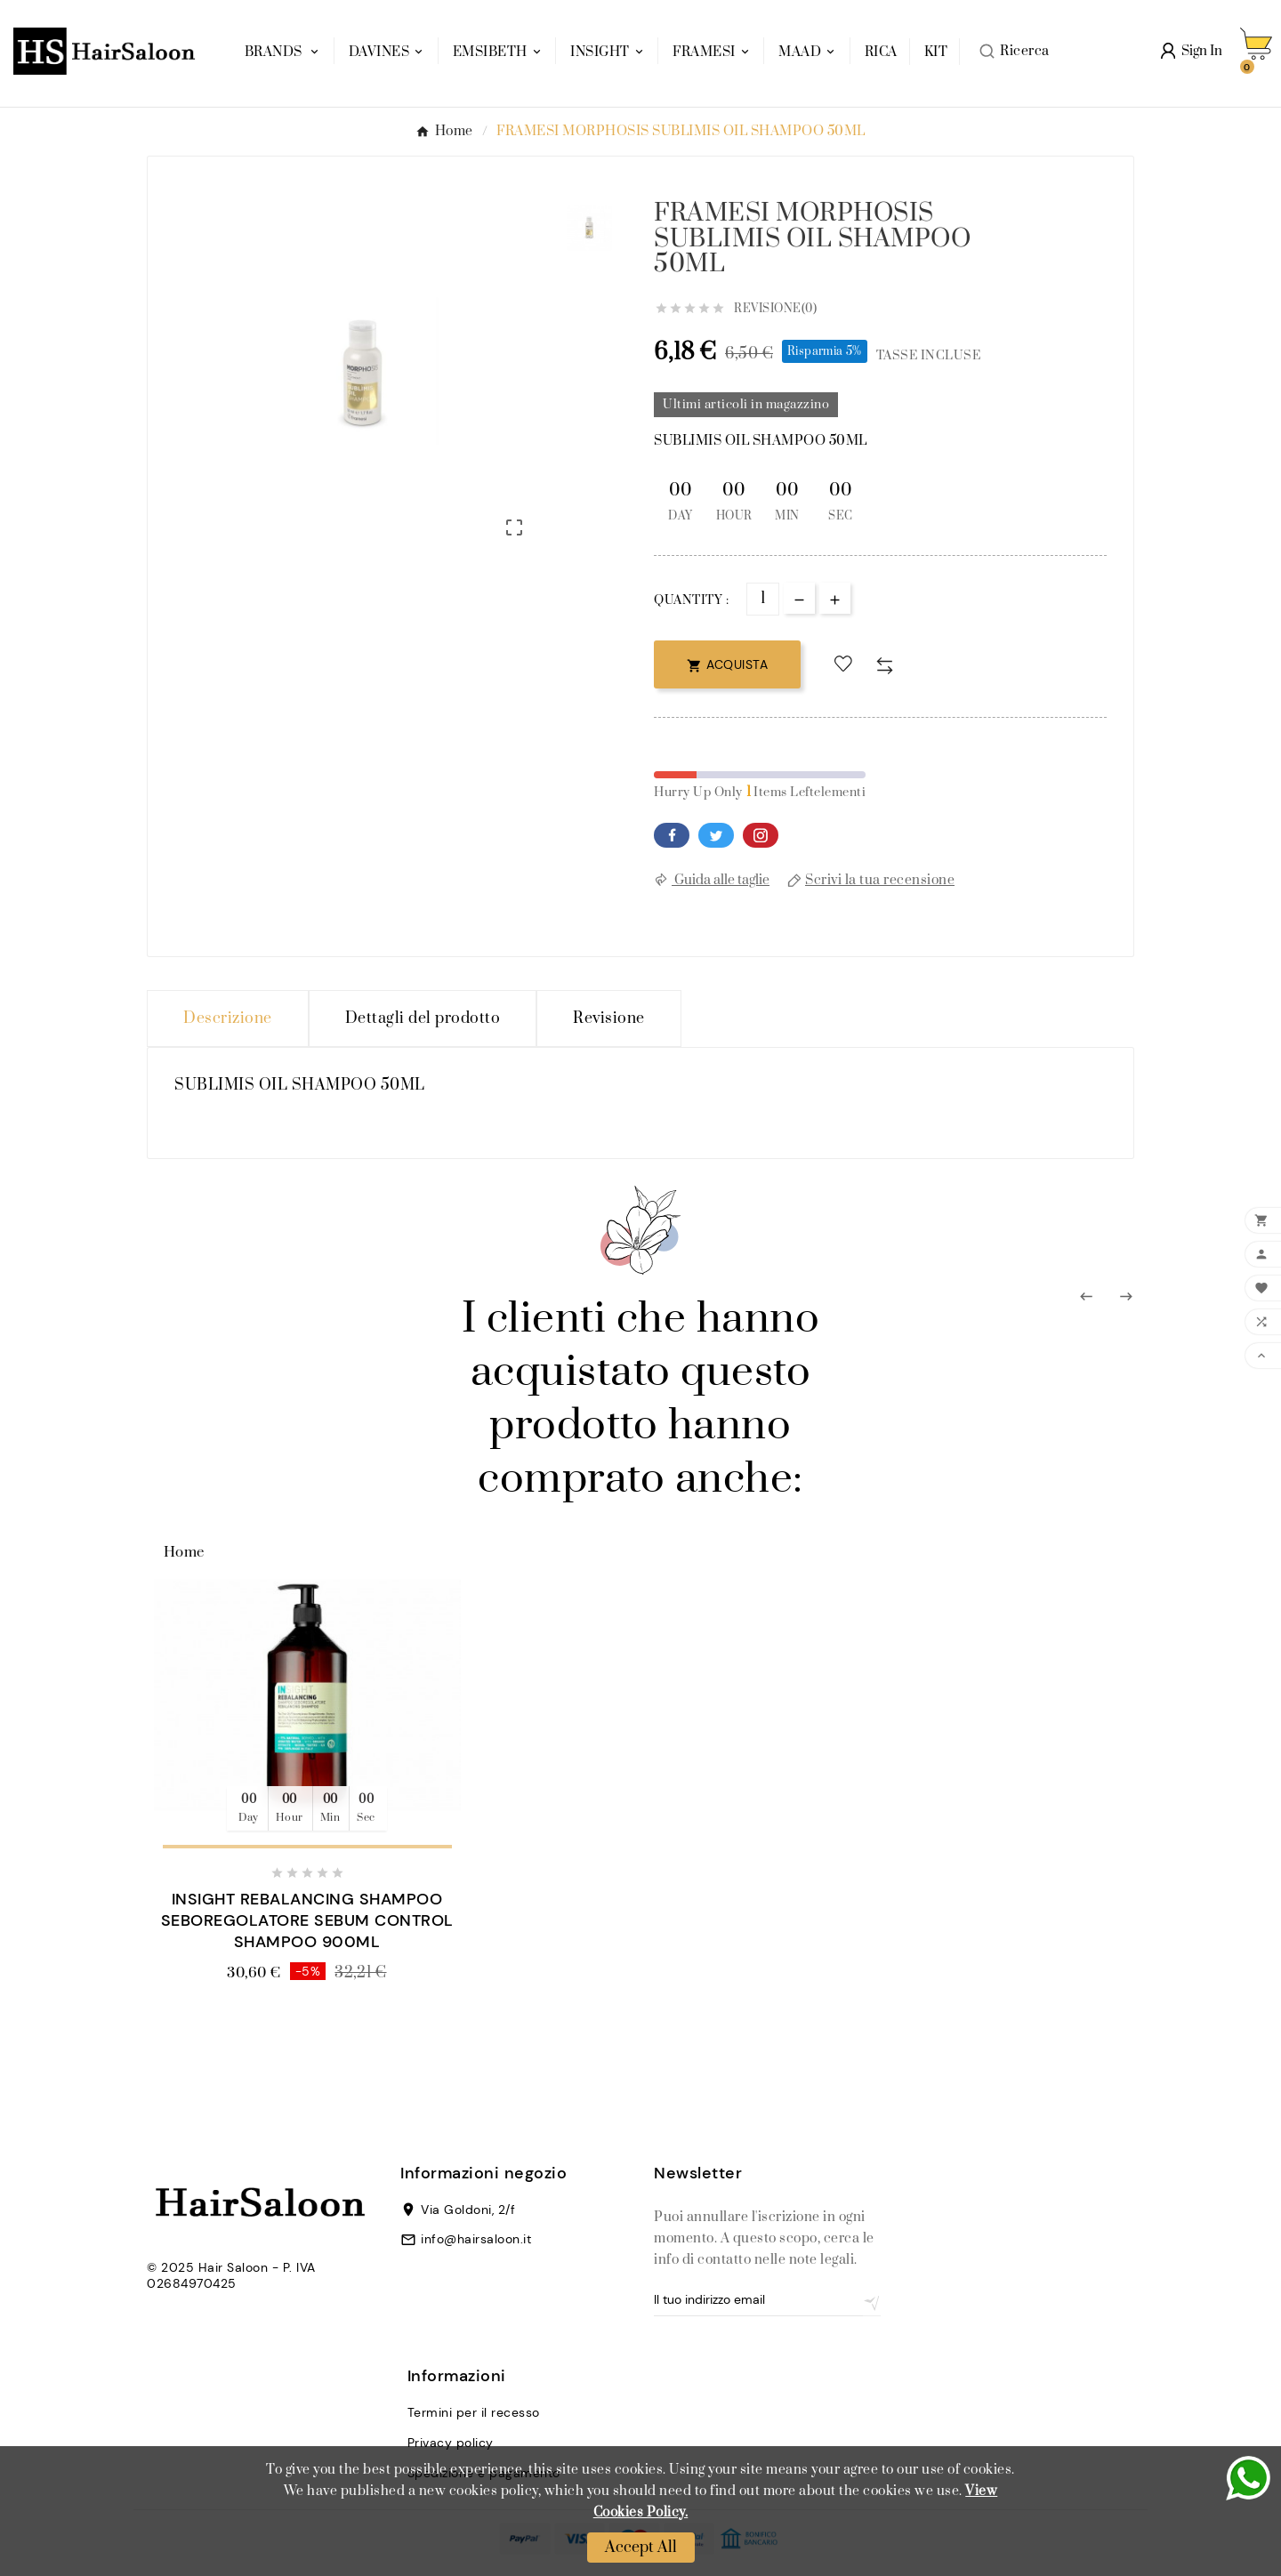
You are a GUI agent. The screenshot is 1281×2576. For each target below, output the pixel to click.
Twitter (716, 835)
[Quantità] (762, 599)
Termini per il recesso (473, 2412)
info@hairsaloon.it (476, 2239)
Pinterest (760, 835)
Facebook (671, 835)
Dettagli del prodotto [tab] (423, 1018)
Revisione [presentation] (609, 1018)
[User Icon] (1191, 51)
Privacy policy (450, 2443)
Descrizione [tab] (227, 1018)
